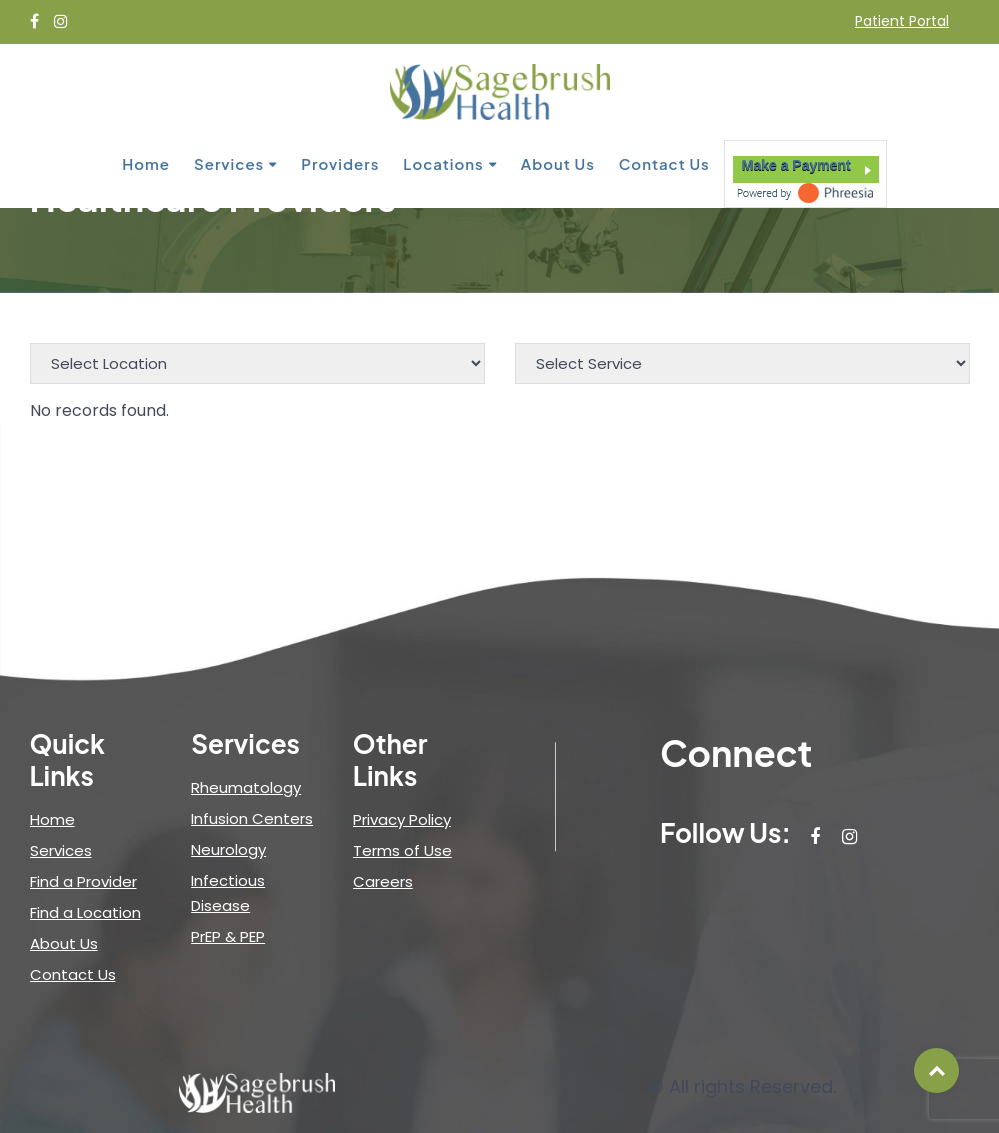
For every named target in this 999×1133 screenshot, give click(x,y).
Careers (383, 881)
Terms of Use (402, 850)
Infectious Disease (228, 893)
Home (146, 163)
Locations (443, 163)
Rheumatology (246, 787)
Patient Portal (902, 21)
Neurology (228, 849)
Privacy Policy (402, 819)
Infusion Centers (252, 818)
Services (229, 163)
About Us (558, 163)
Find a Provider (83, 881)
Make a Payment (796, 165)
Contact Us (664, 163)
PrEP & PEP (228, 936)
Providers (340, 163)
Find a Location (85, 912)
